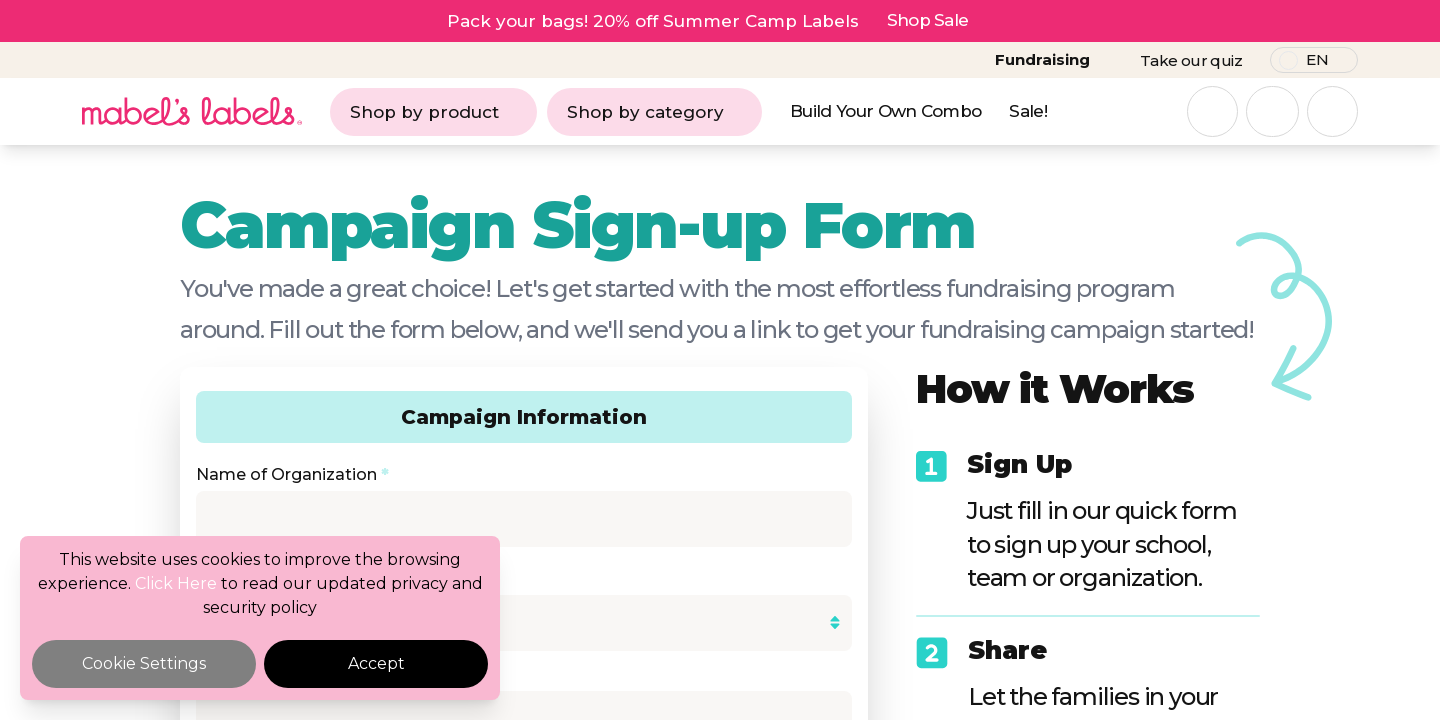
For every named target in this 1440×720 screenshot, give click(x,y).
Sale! (1028, 111)
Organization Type (277, 570)
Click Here (176, 583)
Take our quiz (1191, 60)
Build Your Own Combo (885, 111)
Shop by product (433, 112)
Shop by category (654, 112)
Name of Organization (292, 474)
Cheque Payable (268, 674)
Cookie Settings (144, 663)
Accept (376, 663)
